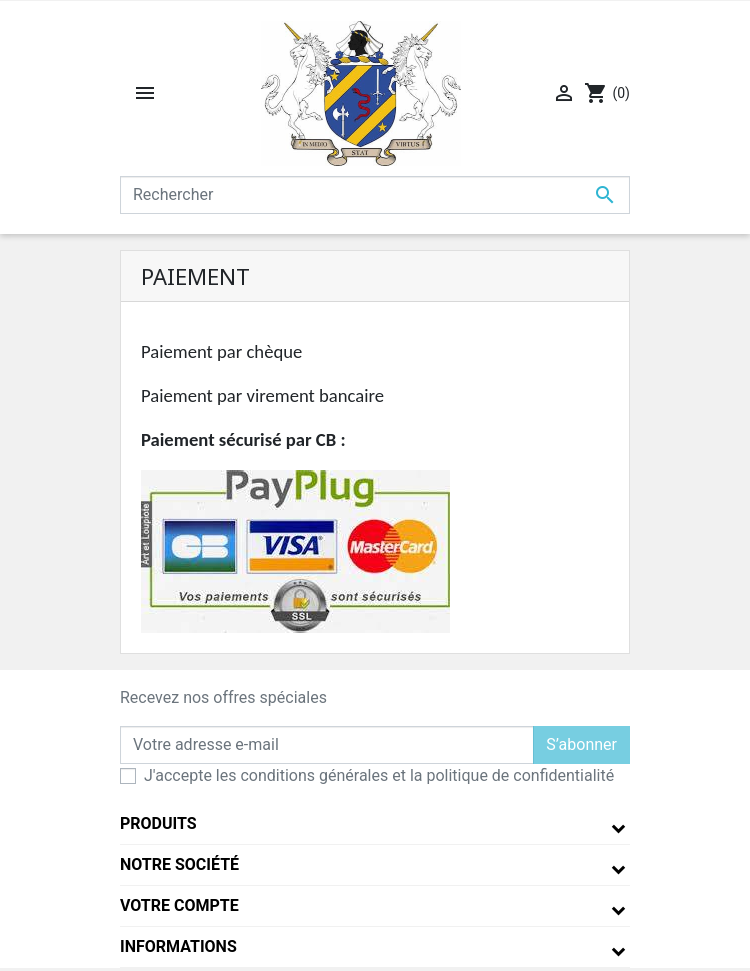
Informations (178, 946)
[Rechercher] (375, 195)
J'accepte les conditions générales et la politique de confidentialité (379, 775)
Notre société (179, 864)
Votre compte (179, 905)
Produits (158, 823)
